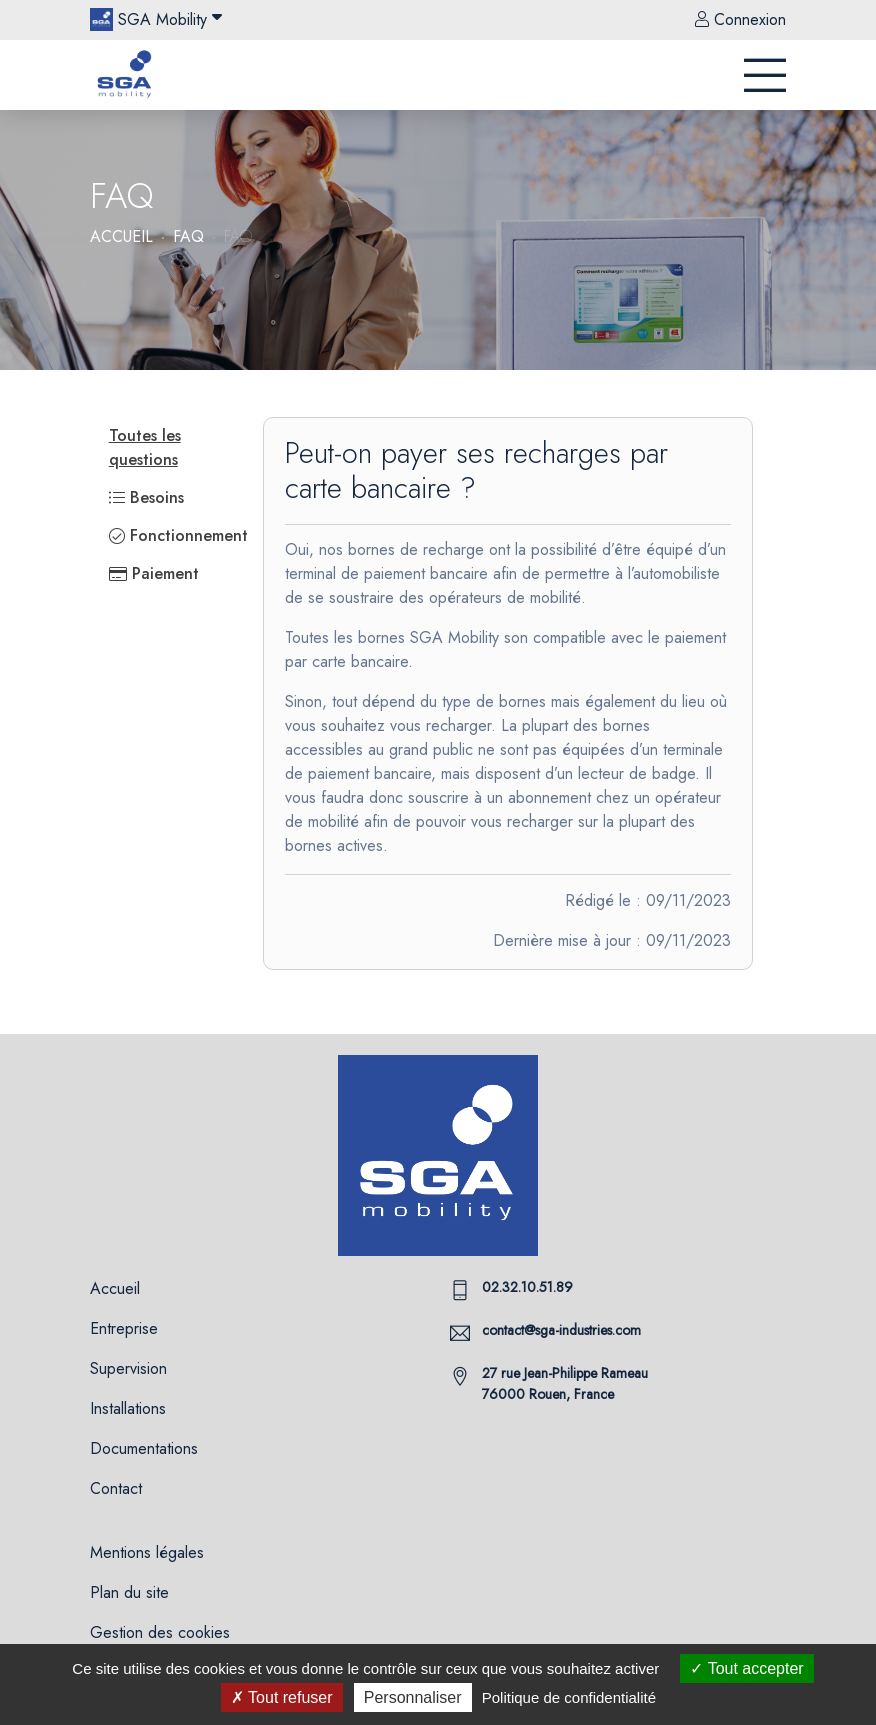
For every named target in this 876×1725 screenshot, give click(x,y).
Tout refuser (282, 1697)
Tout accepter (746, 1668)
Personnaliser (413, 1697)
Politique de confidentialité (569, 1697)
